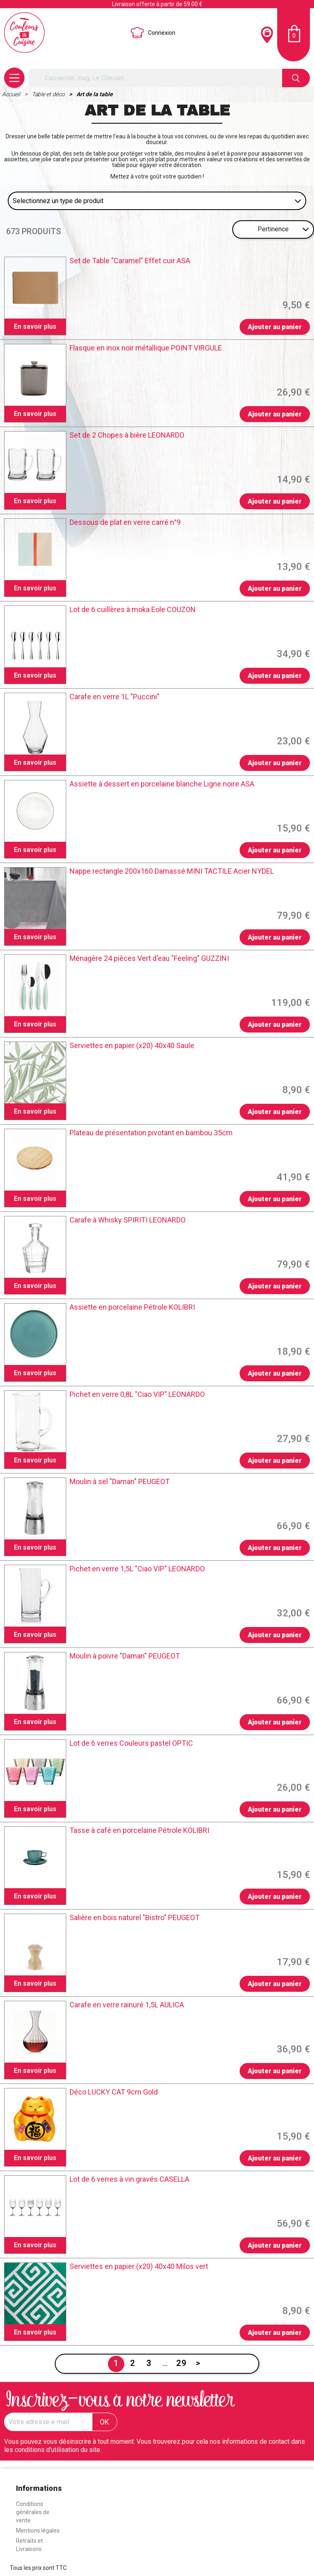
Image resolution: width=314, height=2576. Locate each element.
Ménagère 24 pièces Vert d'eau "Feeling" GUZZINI (149, 958)
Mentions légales (38, 2530)
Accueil (11, 94)
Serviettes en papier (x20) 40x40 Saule (132, 1046)
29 (181, 2363)
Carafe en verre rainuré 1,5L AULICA (127, 2005)
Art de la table (94, 94)
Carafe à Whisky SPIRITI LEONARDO (128, 1220)
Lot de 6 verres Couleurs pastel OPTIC (131, 1743)
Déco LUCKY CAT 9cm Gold (114, 2092)
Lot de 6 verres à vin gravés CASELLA (129, 2179)
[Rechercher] (155, 78)
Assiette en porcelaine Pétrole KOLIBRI (132, 1307)
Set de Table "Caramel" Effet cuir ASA (130, 261)
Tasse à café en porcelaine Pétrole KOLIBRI (139, 1830)
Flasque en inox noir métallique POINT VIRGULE (146, 348)
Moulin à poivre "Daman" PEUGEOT (125, 1656)
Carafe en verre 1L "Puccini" (114, 697)
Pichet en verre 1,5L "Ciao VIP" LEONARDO (137, 1569)
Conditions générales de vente (32, 2512)
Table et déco (49, 94)
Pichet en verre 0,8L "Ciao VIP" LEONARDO (137, 1394)
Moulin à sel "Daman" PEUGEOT (120, 1482)
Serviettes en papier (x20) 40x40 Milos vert (139, 2266)
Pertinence (273, 229)
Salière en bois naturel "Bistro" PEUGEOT (135, 1918)
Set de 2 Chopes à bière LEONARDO (127, 435)
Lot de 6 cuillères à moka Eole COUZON (133, 610)
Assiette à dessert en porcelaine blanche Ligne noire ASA (162, 784)
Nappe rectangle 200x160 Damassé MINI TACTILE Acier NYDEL (172, 871)
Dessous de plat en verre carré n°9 (125, 522)
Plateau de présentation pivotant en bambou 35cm (151, 1133)
